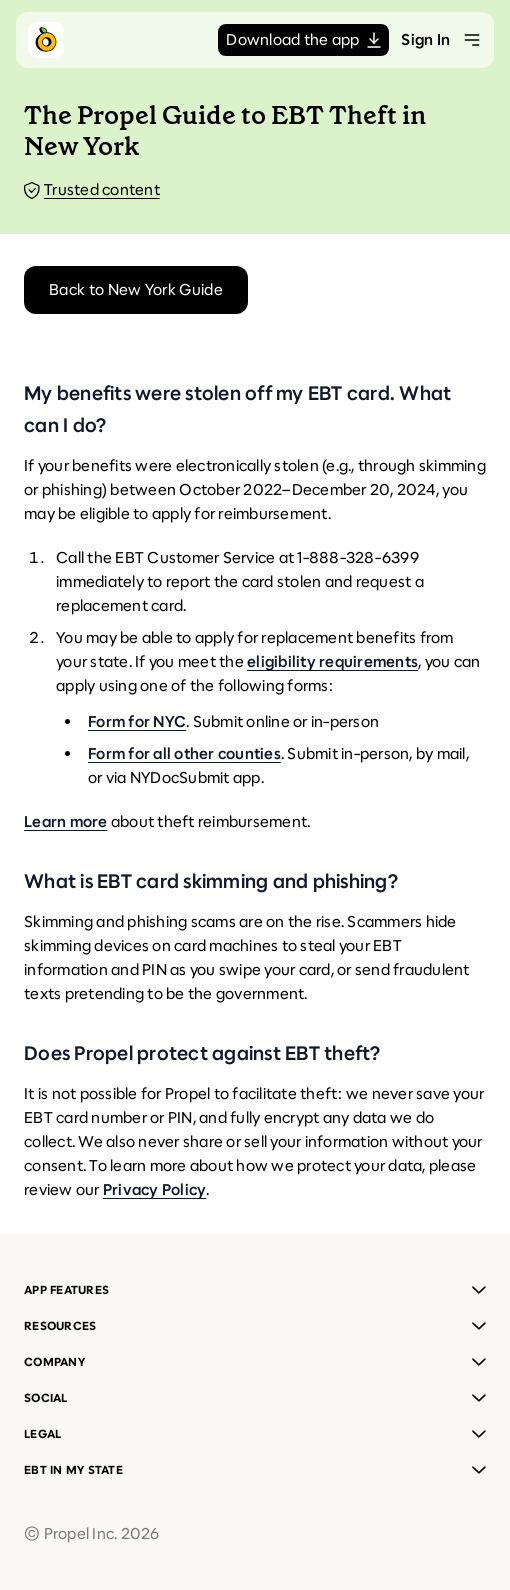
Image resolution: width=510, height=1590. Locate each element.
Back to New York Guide (136, 289)
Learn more (66, 821)
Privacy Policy (155, 1189)
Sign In (425, 39)
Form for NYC (137, 721)
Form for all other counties (184, 753)
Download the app (303, 39)
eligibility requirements (332, 661)
